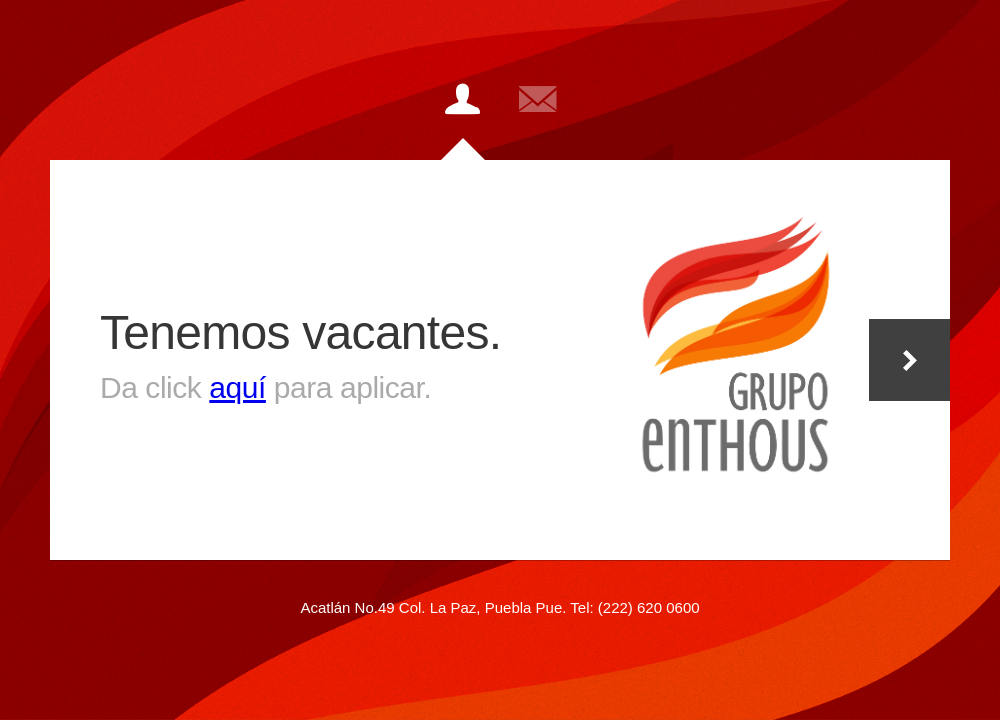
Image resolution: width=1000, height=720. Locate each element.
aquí (237, 387)
